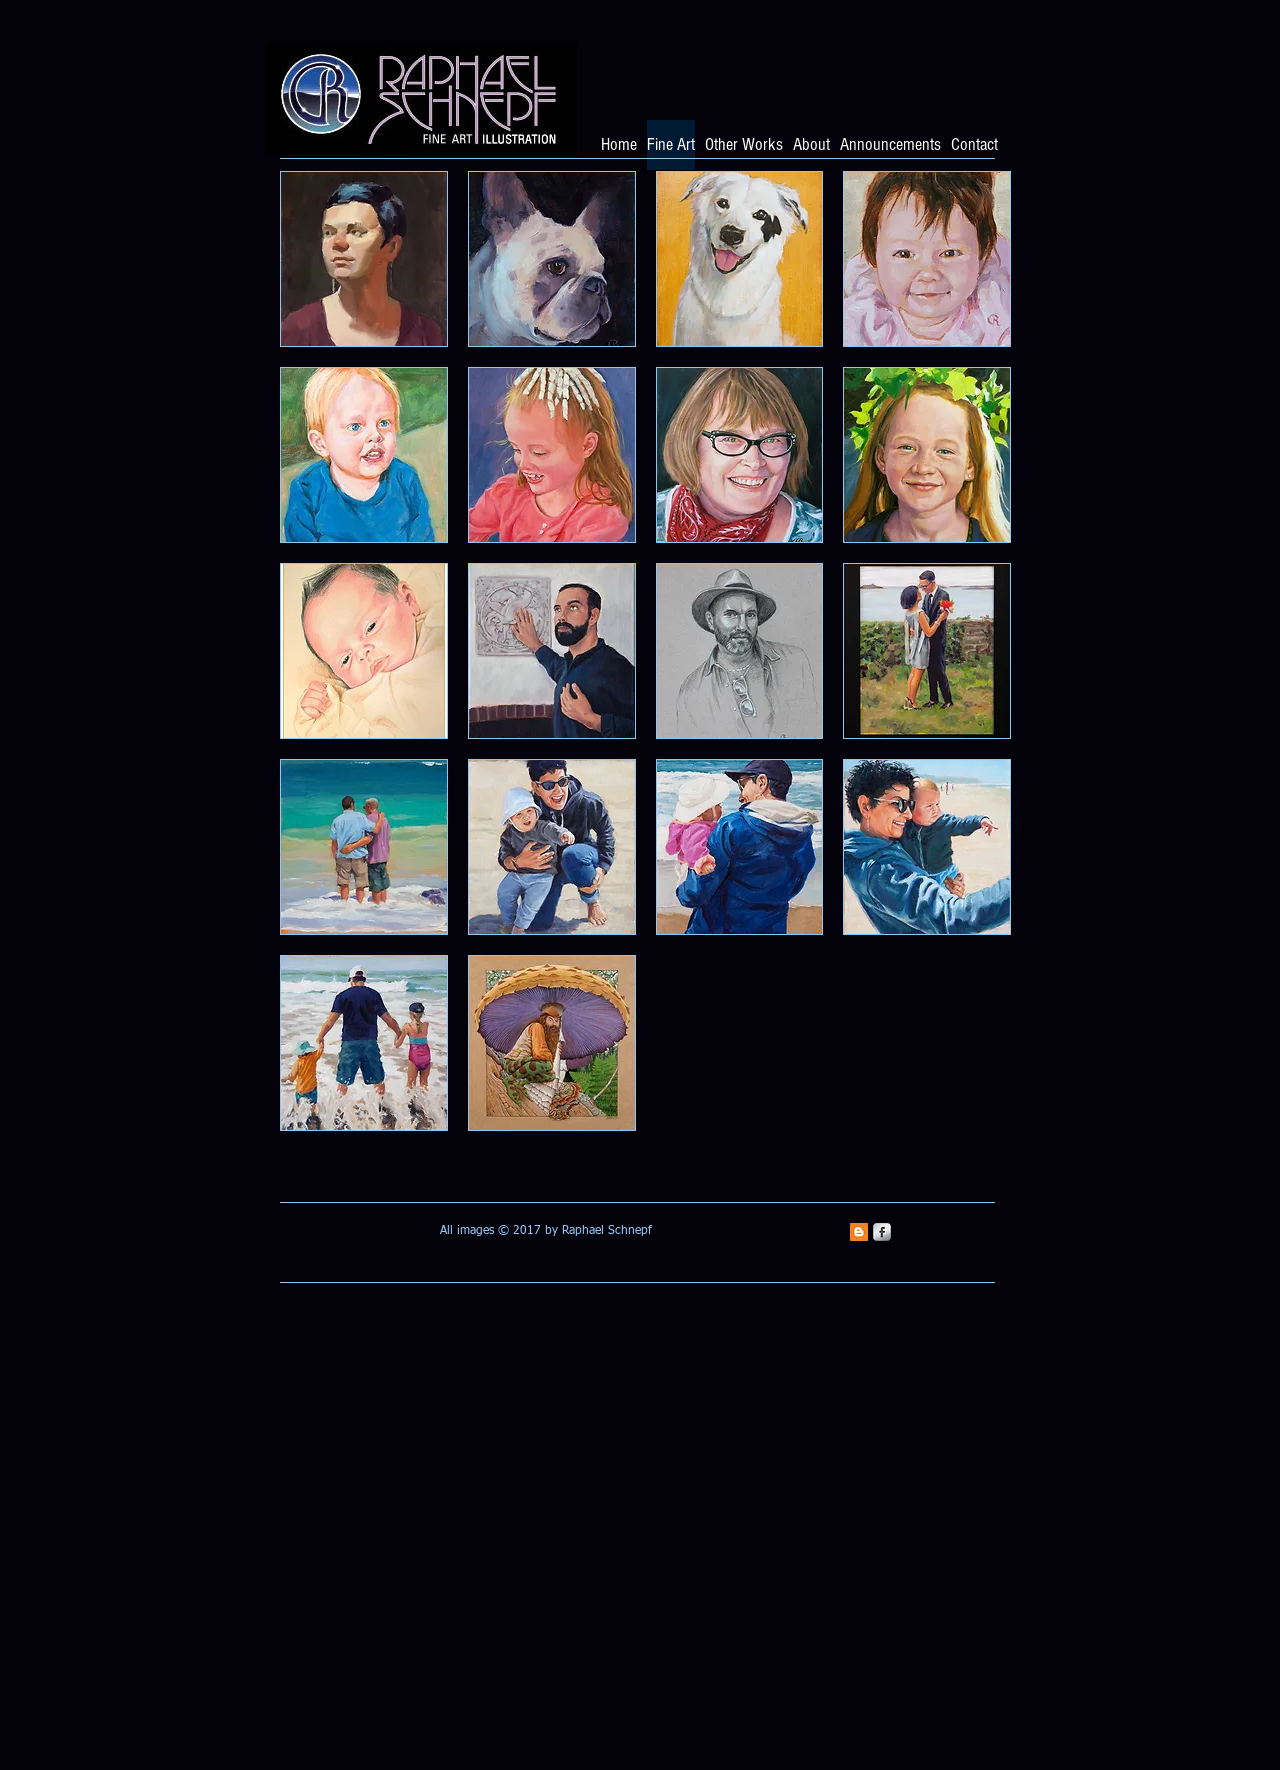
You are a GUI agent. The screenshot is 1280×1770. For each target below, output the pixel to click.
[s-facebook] (882, 1232)
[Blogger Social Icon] (859, 1232)
